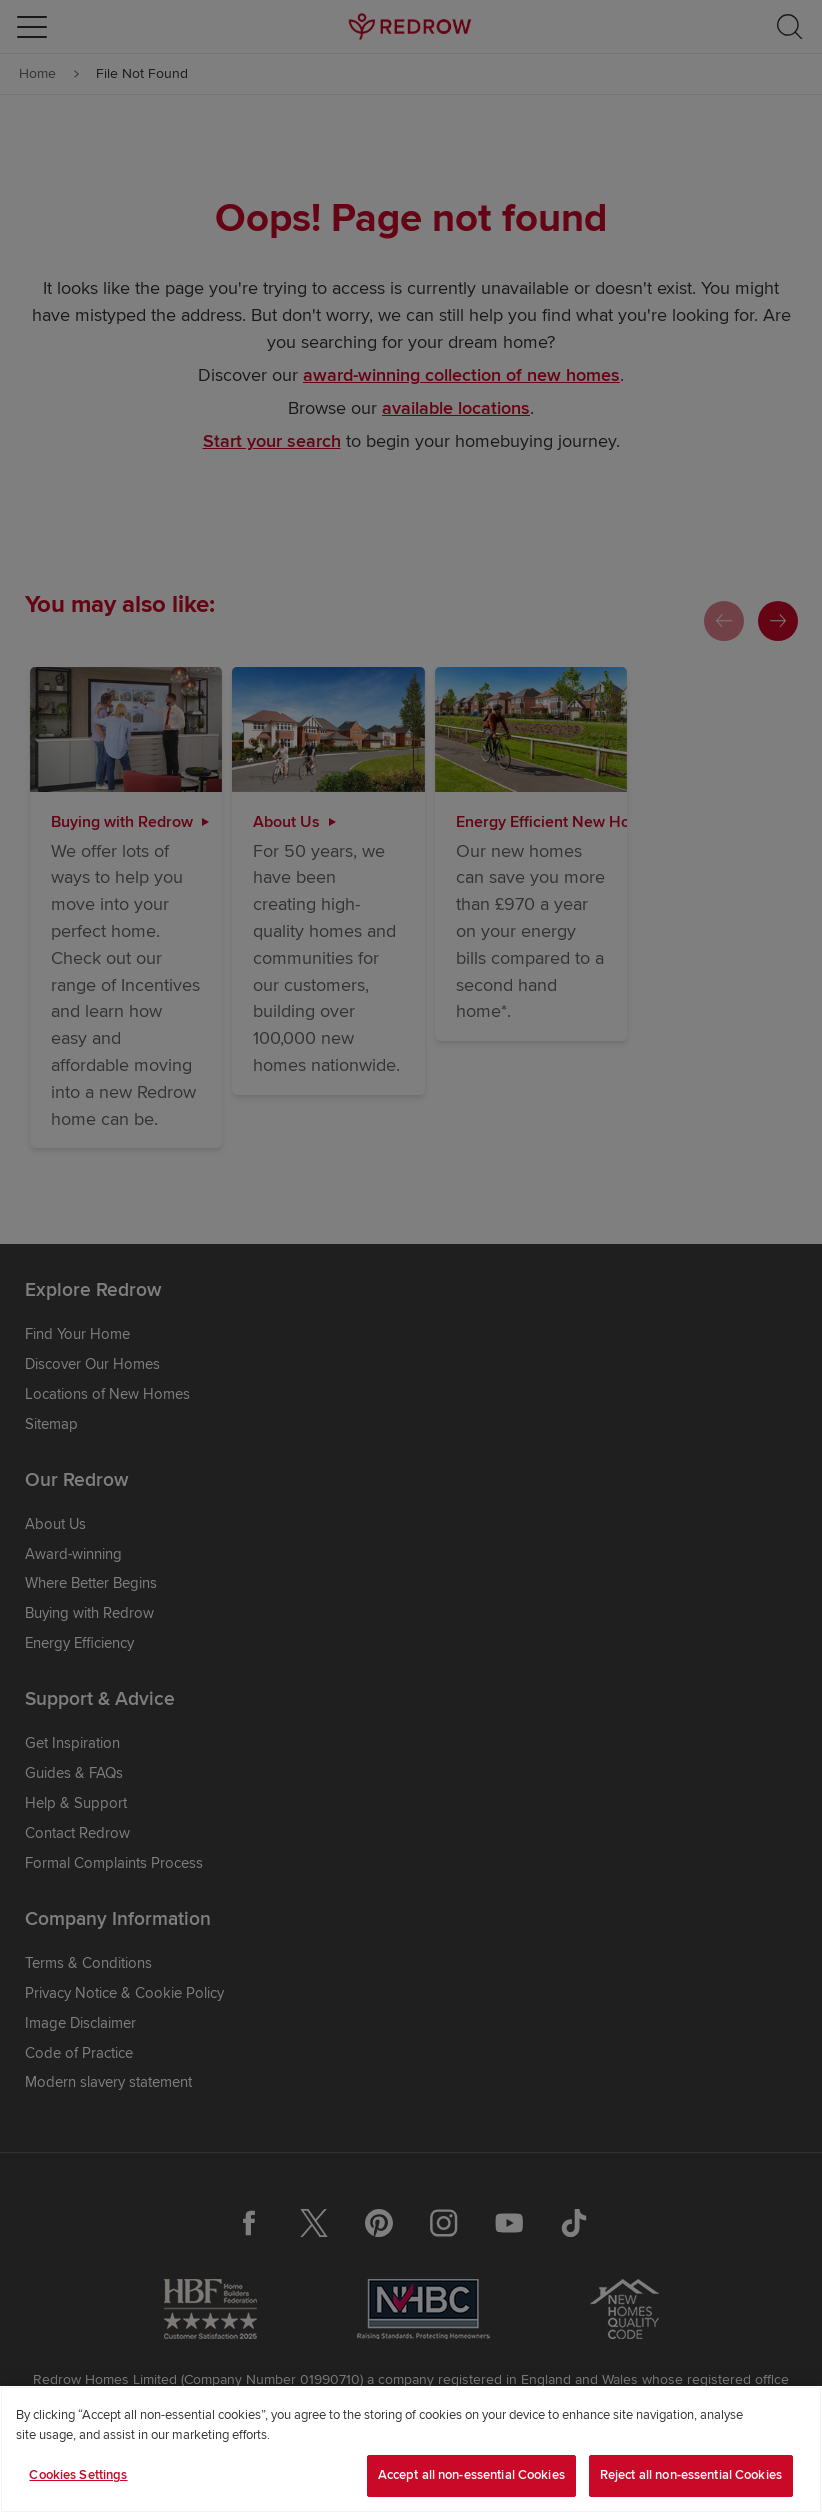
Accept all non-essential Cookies (471, 2475)
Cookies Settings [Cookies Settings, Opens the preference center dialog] (78, 2475)
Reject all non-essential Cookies (691, 2475)
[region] (411, 2449)
